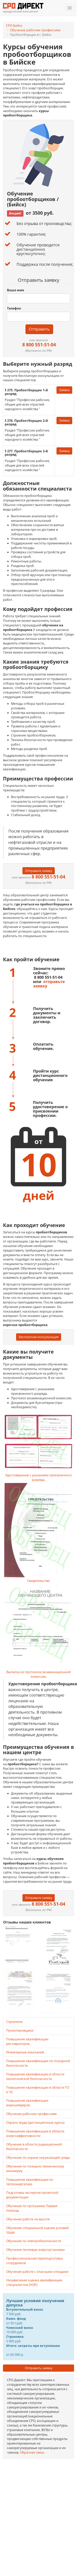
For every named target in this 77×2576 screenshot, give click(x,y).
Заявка (64, 390)
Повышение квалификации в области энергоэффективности (35, 2133)
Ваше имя (15, 290)
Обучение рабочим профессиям (35, 30)
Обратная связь (32, 2452)
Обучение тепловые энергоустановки (35, 2249)
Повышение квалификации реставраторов (27, 2041)
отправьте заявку (49, 984)
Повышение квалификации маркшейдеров (27, 2102)
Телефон (14, 308)
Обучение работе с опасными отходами (37, 2271)
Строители (14, 2022)
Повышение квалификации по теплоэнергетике (29, 2181)
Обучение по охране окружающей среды (38, 2157)
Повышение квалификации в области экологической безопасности (35, 2076)
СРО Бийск (14, 25)
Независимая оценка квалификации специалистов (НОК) (34, 2282)
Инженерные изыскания (25, 2052)
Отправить (39, 329)
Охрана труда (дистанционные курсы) (35, 2122)
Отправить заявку (38, 2368)
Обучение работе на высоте (28, 2219)
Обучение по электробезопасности (33, 2241)
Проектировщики (19, 2030)
